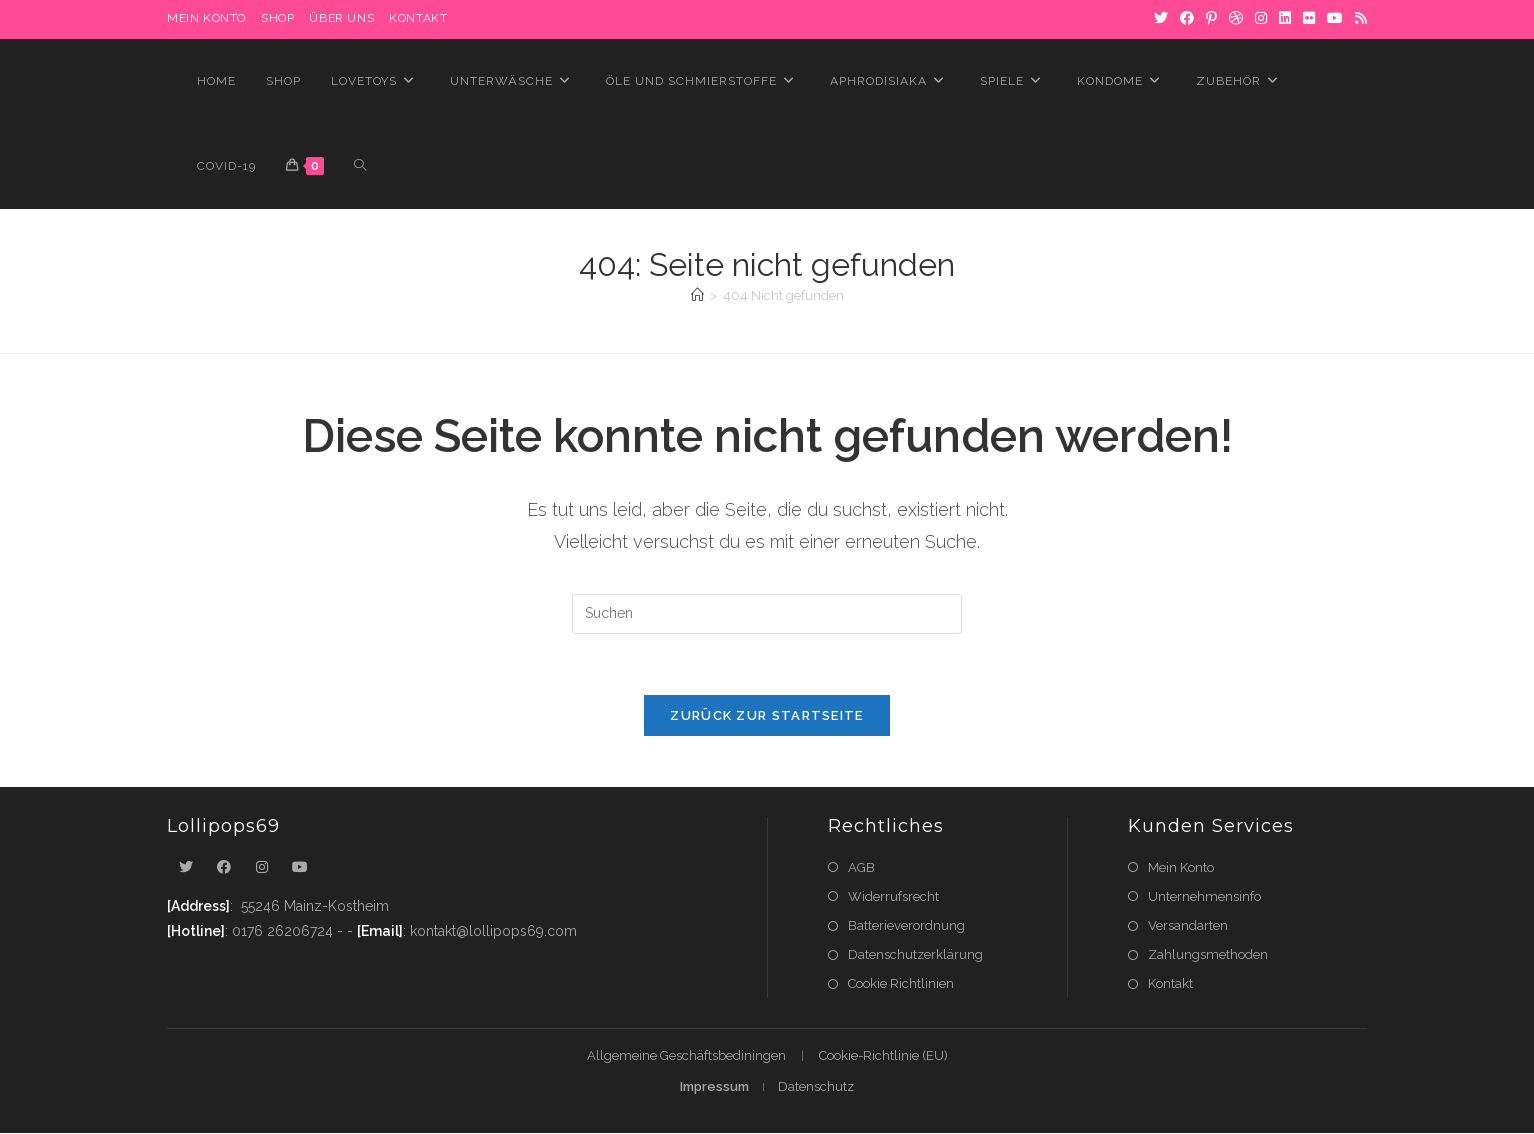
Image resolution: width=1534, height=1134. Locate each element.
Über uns (341, 18)
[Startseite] (697, 295)
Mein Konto (1181, 867)
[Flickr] (1309, 19)
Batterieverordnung (906, 925)
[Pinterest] (1211, 19)
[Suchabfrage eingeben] (767, 614)
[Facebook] (1187, 19)
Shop (277, 18)
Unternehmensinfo (1204, 896)
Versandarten (1188, 925)
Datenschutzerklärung (915, 954)
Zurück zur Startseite (766, 715)
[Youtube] (300, 867)
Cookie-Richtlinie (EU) (883, 1056)
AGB (861, 867)
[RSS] (1358, 19)
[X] (1161, 19)
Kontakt (418, 18)
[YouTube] (1335, 19)
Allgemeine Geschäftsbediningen (686, 1056)
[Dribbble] (1236, 19)
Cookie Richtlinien (901, 983)
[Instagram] (1261, 19)
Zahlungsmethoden (1208, 954)
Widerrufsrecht (893, 896)
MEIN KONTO (206, 18)
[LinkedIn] (1285, 19)
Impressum (714, 1087)
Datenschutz (816, 1087)
